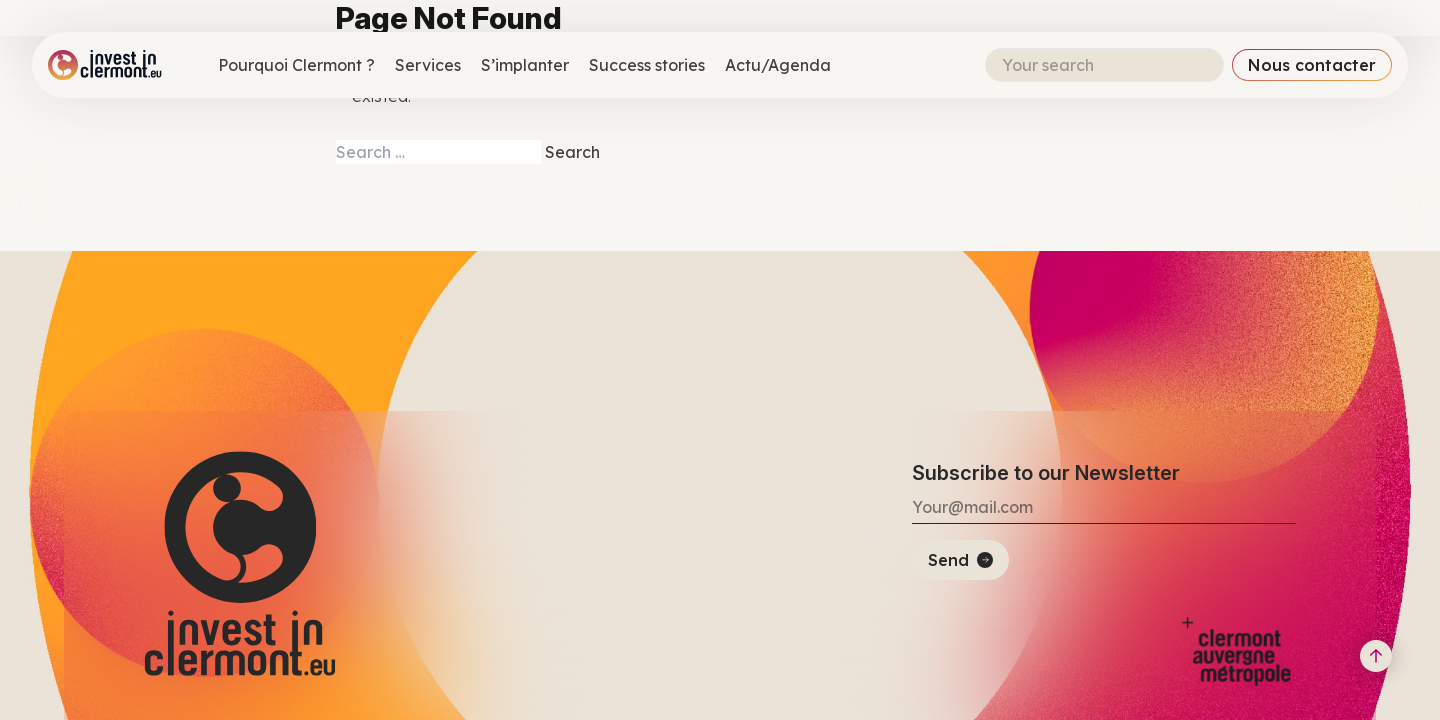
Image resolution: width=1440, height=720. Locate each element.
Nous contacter (1312, 65)
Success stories (647, 65)
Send (948, 560)
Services (428, 65)
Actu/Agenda (778, 65)
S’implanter (525, 65)
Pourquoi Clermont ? (296, 65)
